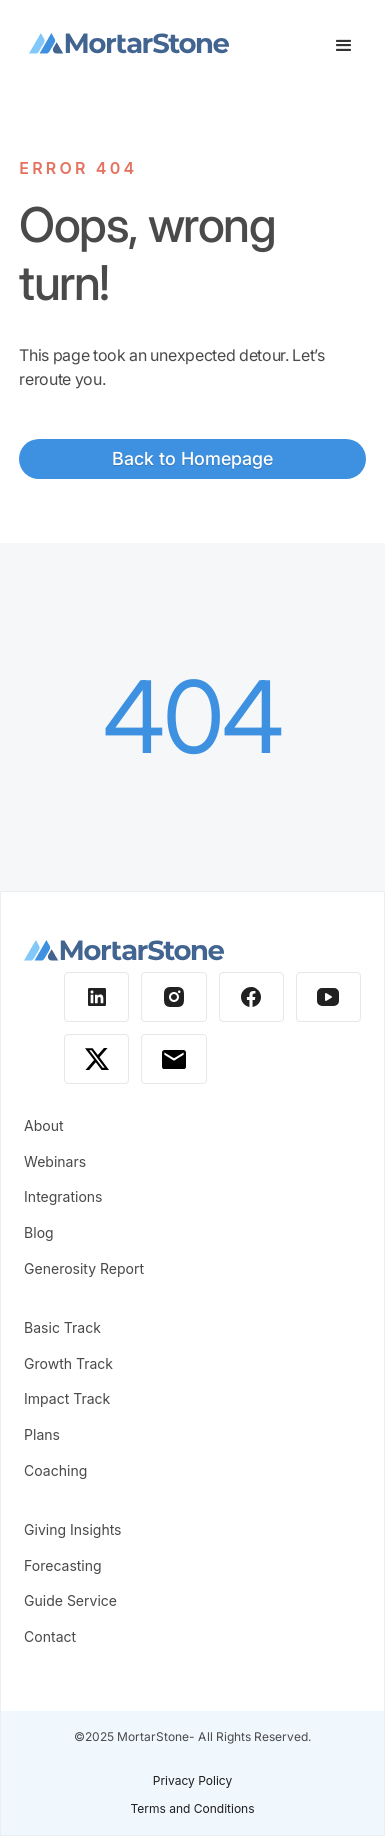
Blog (39, 1232)
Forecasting (63, 1565)
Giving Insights (72, 1529)
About (43, 1125)
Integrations (63, 1196)
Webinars (55, 1161)
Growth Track (68, 1363)
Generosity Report (84, 1268)
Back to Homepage (192, 458)
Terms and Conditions (192, 1808)
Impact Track (67, 1398)
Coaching (55, 1470)
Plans (42, 1434)
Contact (50, 1636)
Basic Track (62, 1327)
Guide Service (70, 1600)
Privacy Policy (192, 1780)
